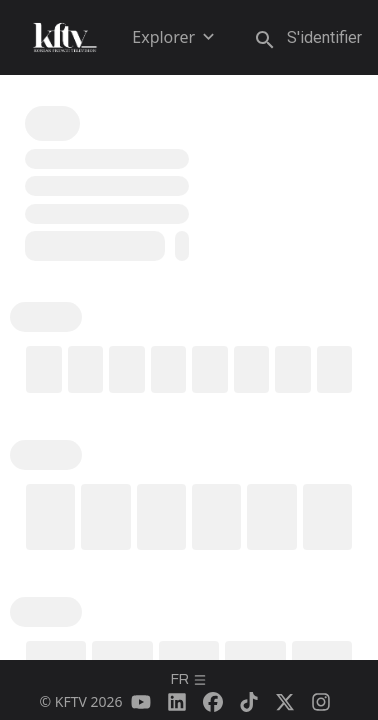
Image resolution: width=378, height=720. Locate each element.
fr (189, 679)
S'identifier (324, 37)
